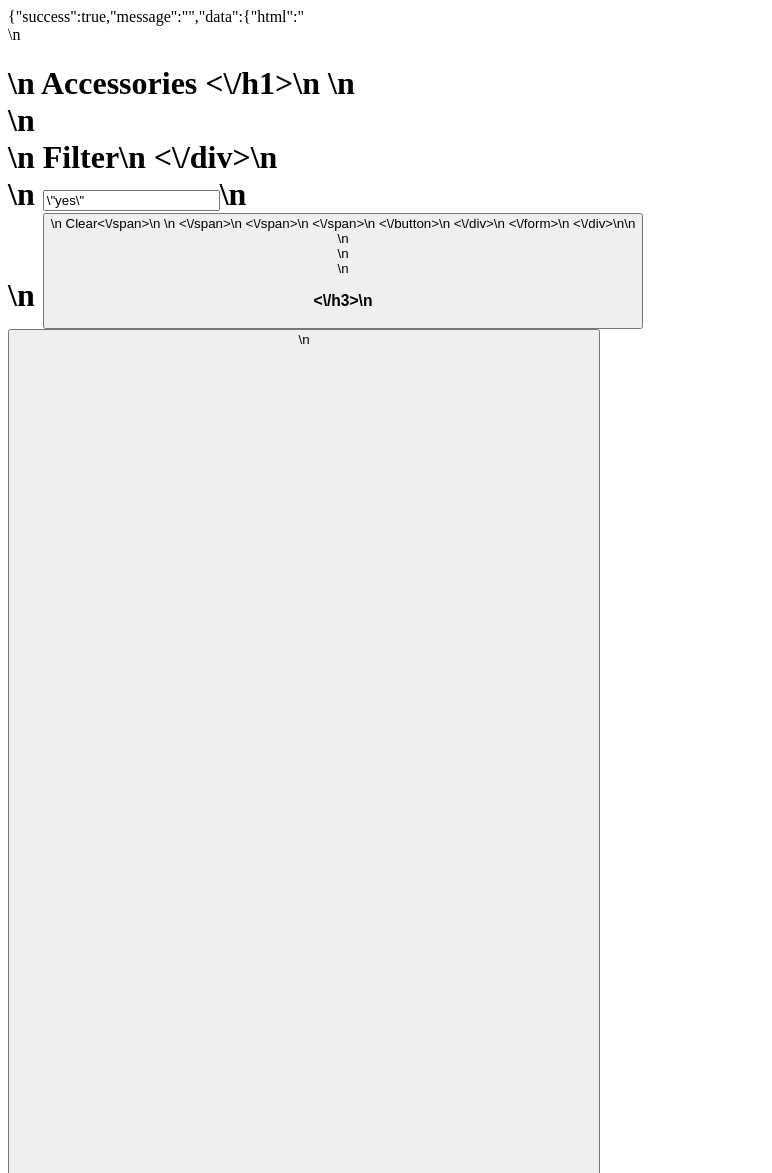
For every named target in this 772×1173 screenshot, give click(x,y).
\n (343, 263)
